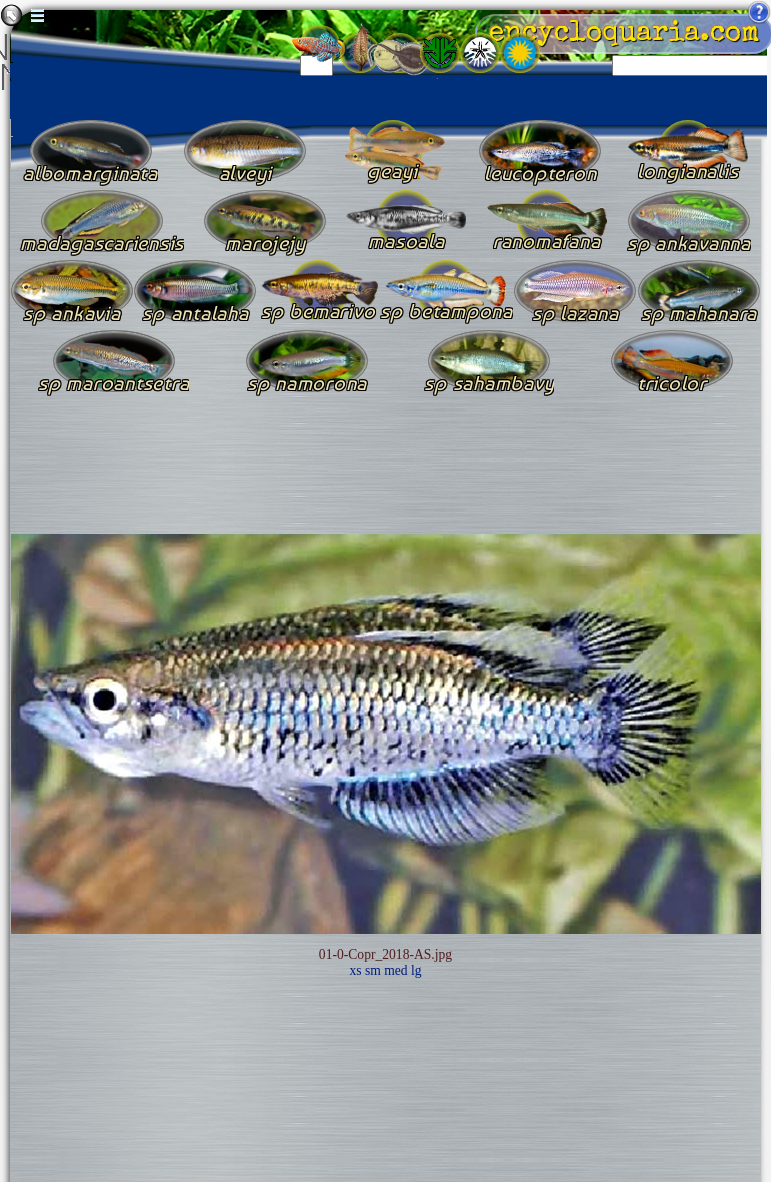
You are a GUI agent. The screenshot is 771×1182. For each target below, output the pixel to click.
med (395, 970)
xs (355, 970)
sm (373, 970)
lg (416, 970)
